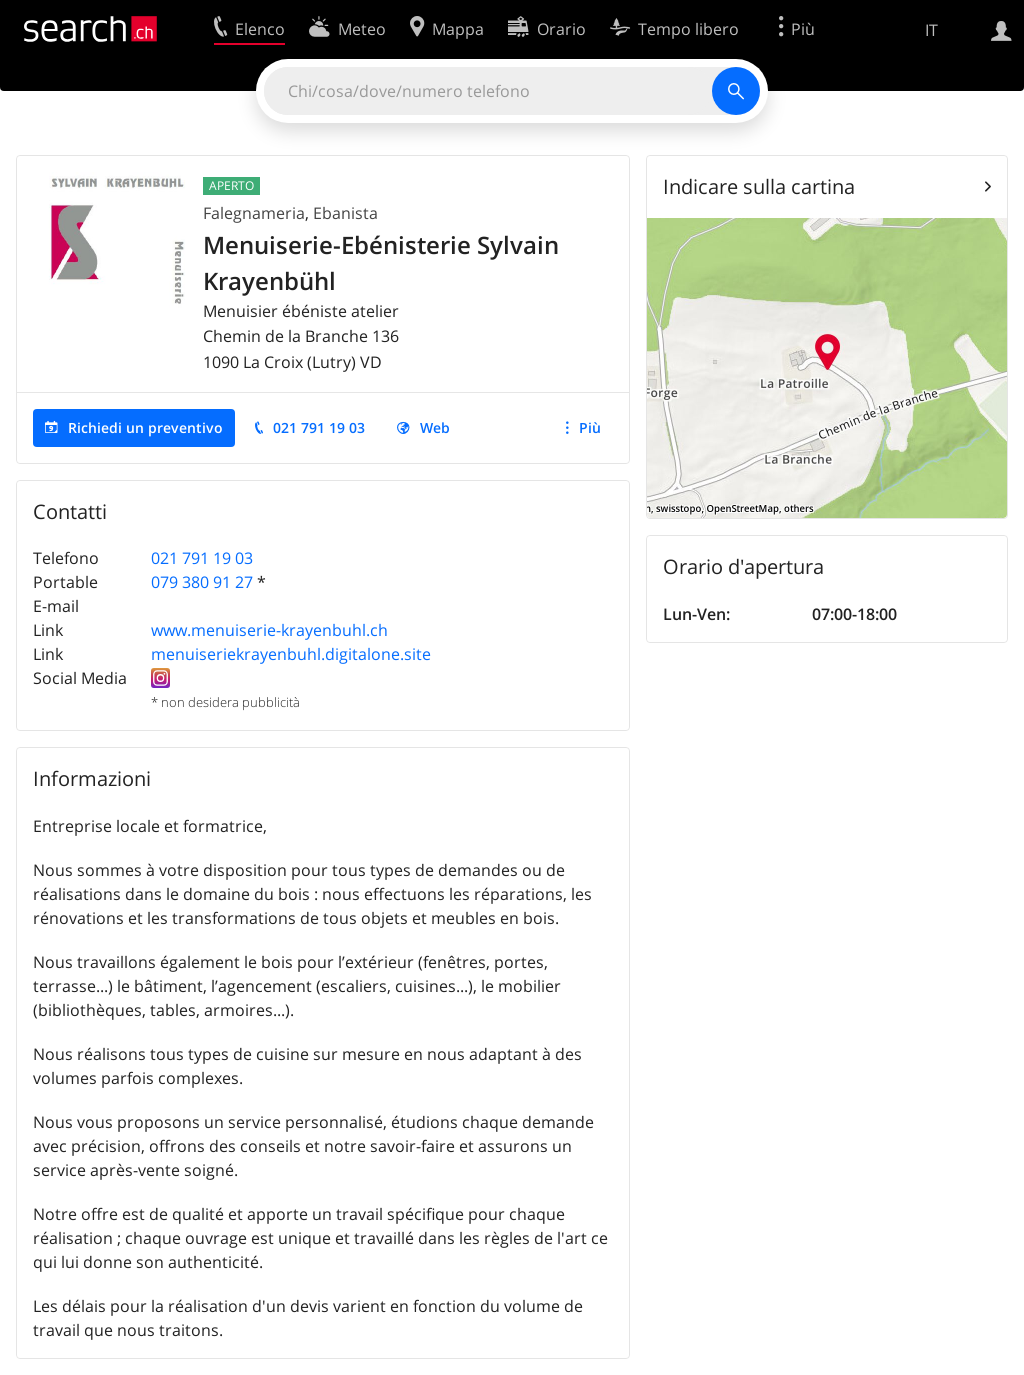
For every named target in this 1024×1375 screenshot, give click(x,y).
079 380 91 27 (202, 582)
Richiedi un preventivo (145, 427)
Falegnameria (254, 213)
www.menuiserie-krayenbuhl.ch (269, 630)
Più (590, 427)
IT (931, 30)
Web (435, 427)
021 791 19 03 (319, 427)
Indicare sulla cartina (759, 186)
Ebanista (345, 213)
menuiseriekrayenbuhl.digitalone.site (291, 654)
